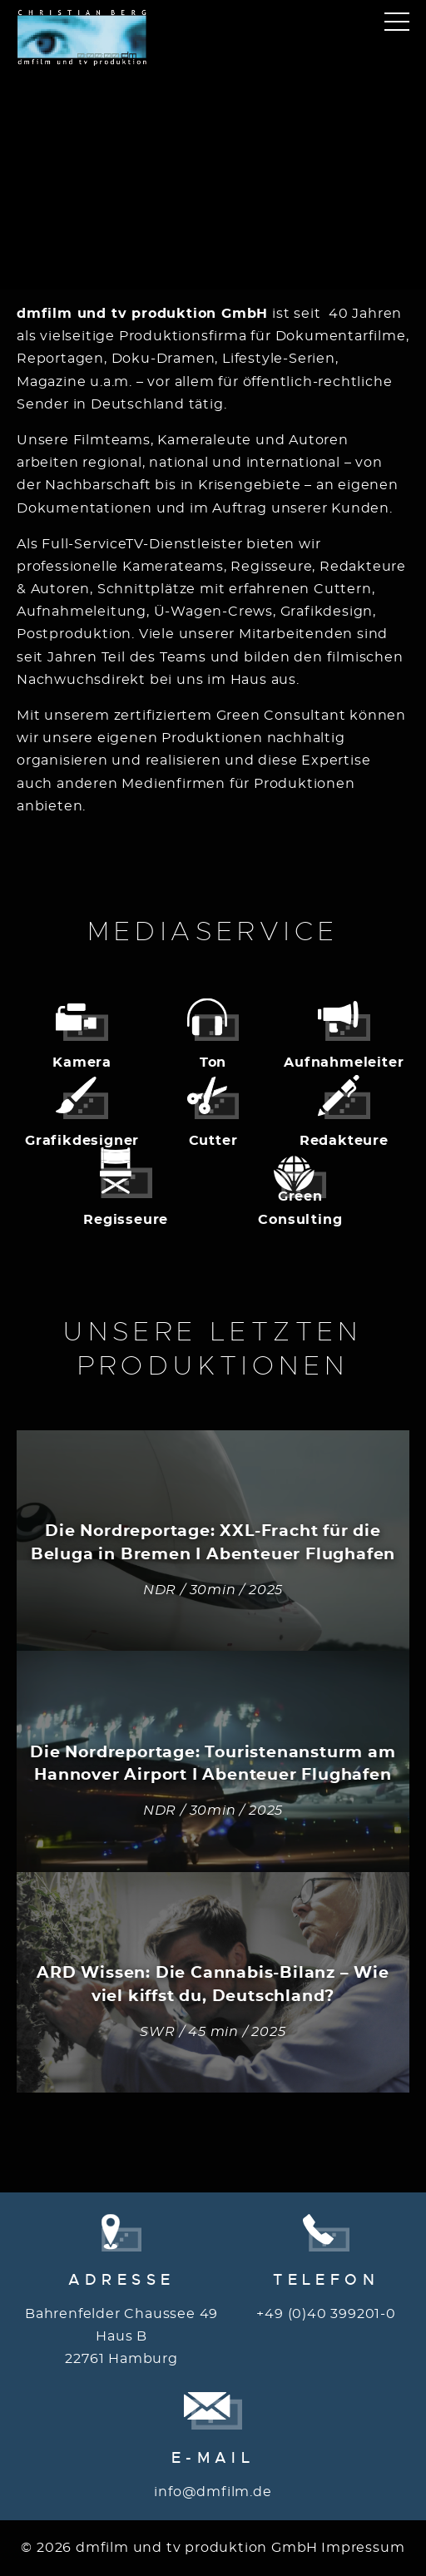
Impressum (362, 2547)
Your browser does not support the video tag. (213, 156)
